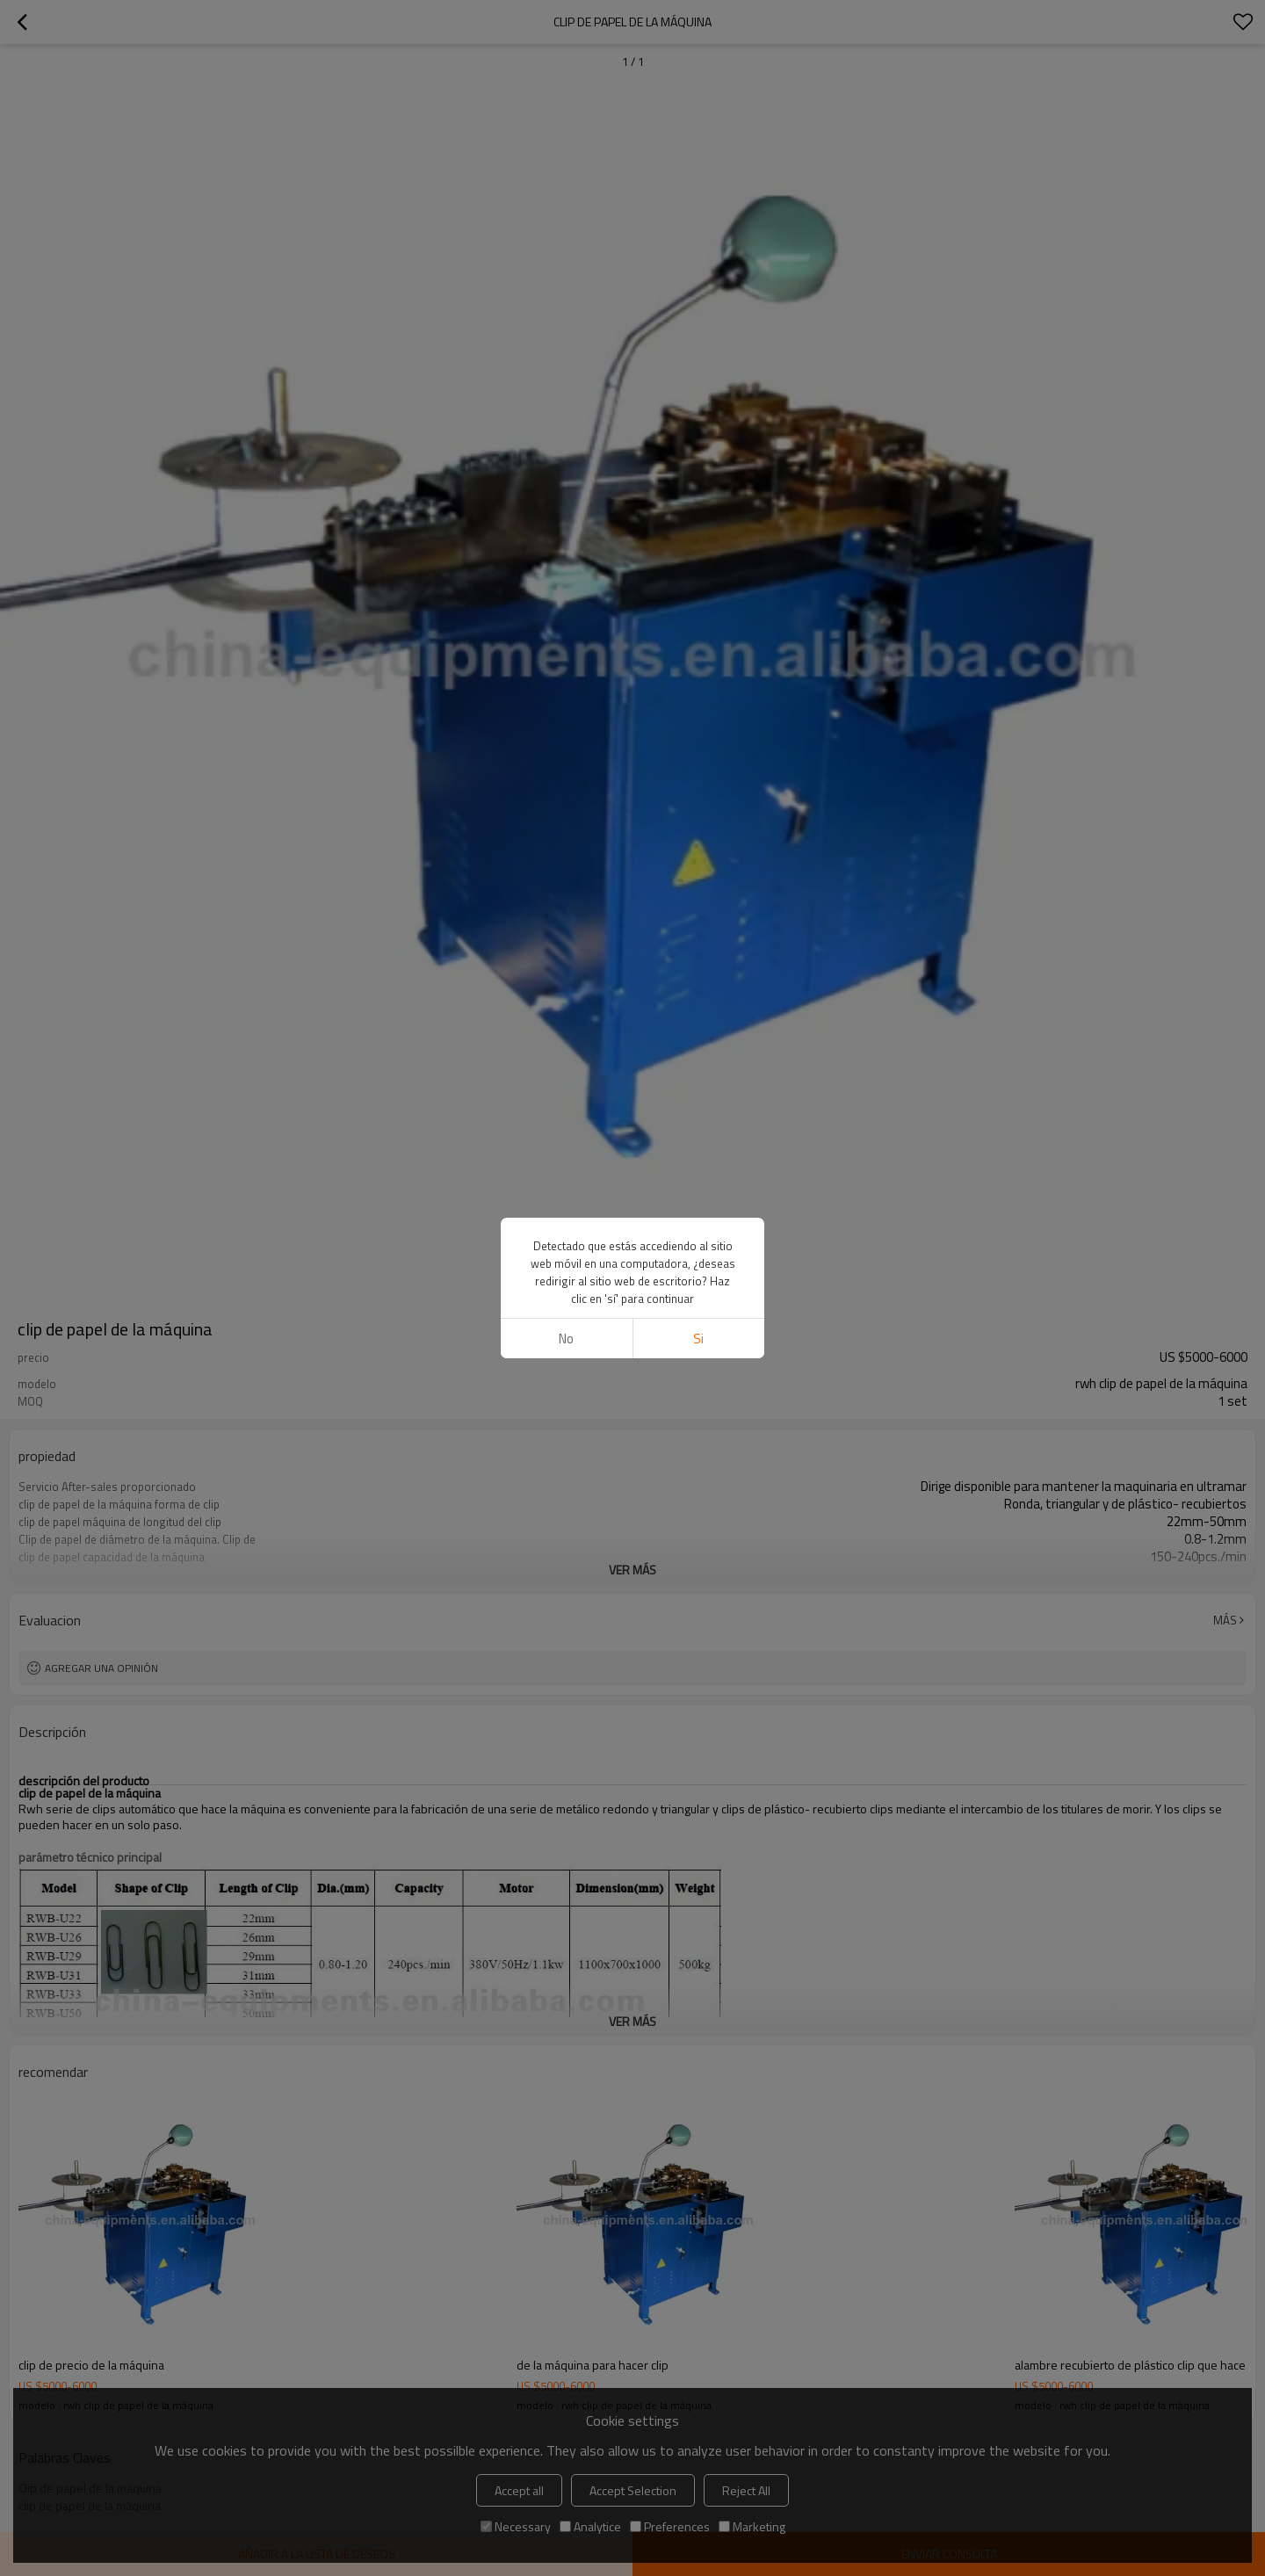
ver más (632, 1569)
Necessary (516, 2526)
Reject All (746, 2490)
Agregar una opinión (101, 1668)
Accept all (519, 2490)
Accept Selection (632, 2490)
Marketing (752, 2526)
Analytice (590, 2526)
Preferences (670, 2526)
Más (1225, 1620)
